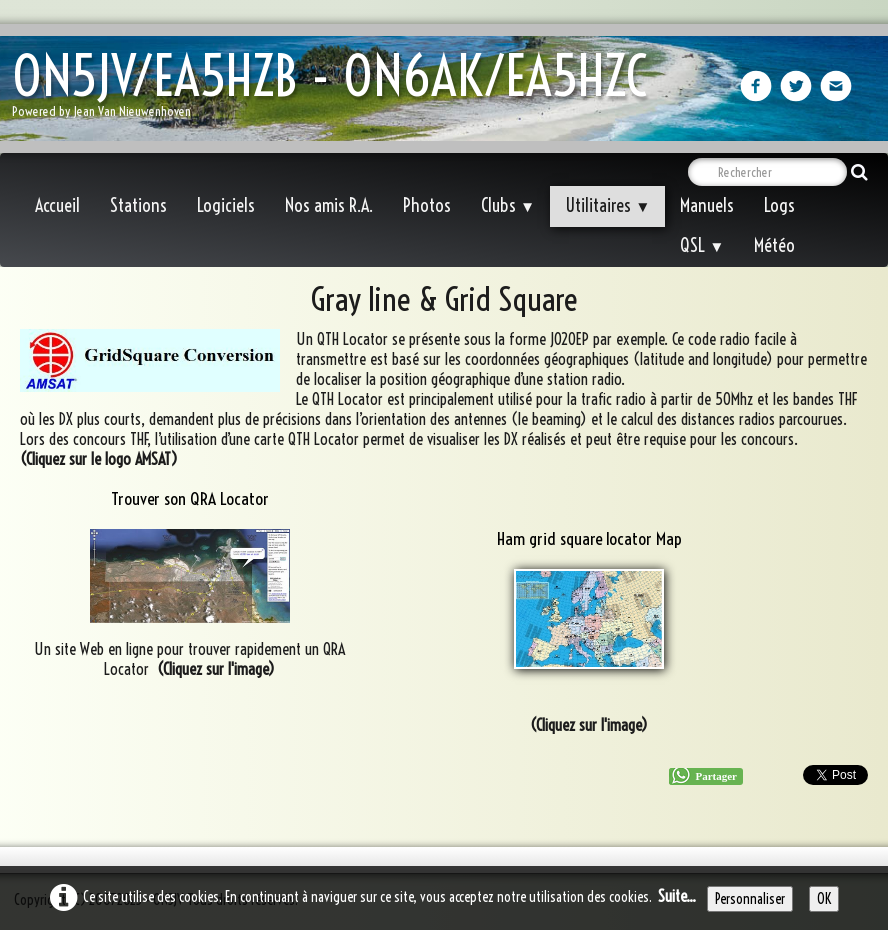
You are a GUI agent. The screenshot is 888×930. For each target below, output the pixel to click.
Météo (774, 245)
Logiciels (226, 205)
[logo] (337, 90)
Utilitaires (607, 205)
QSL (702, 245)
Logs (779, 205)
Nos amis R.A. (329, 205)
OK (824, 899)
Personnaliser (750, 899)
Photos (427, 205)
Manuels (707, 205)
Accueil (57, 205)
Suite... (677, 896)
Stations (138, 205)
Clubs (508, 205)
